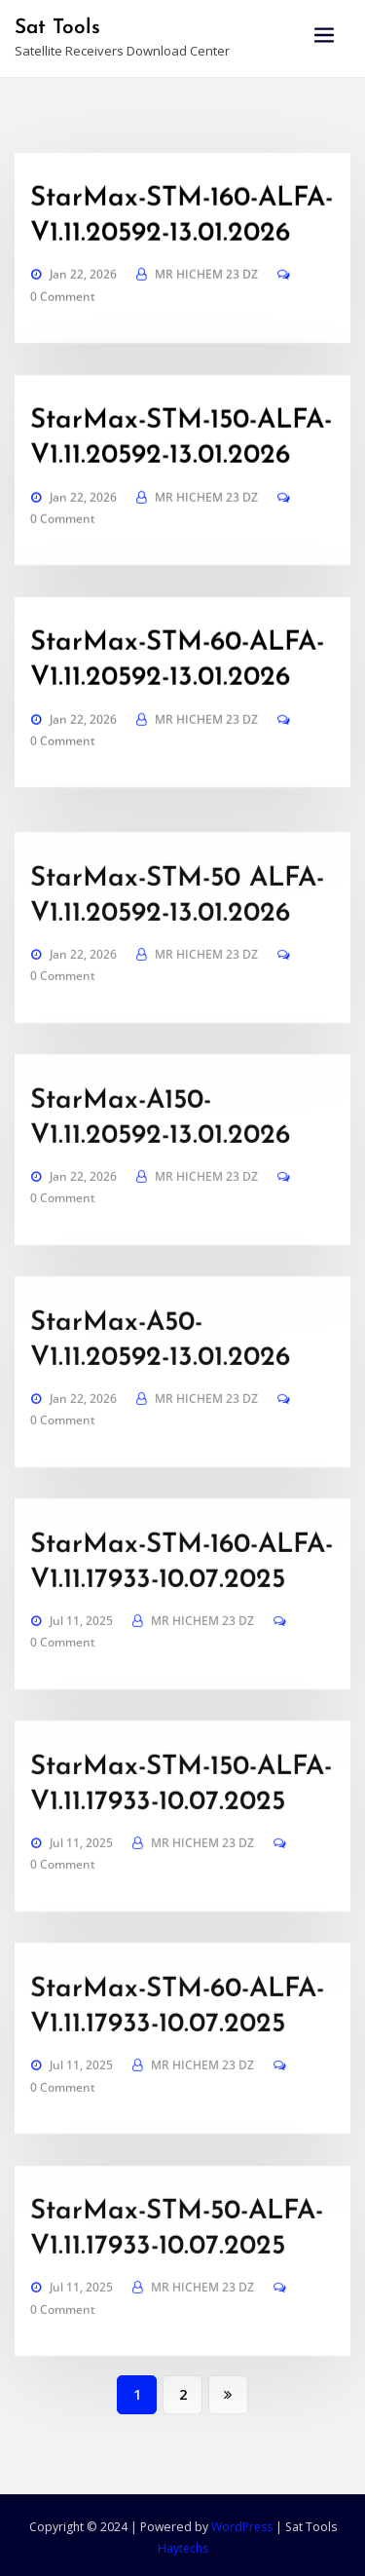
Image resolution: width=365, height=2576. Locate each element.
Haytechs (182, 2543)
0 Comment (62, 356)
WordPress (241, 2523)
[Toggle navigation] (324, 36)
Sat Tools (57, 27)
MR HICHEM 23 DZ (206, 333)
